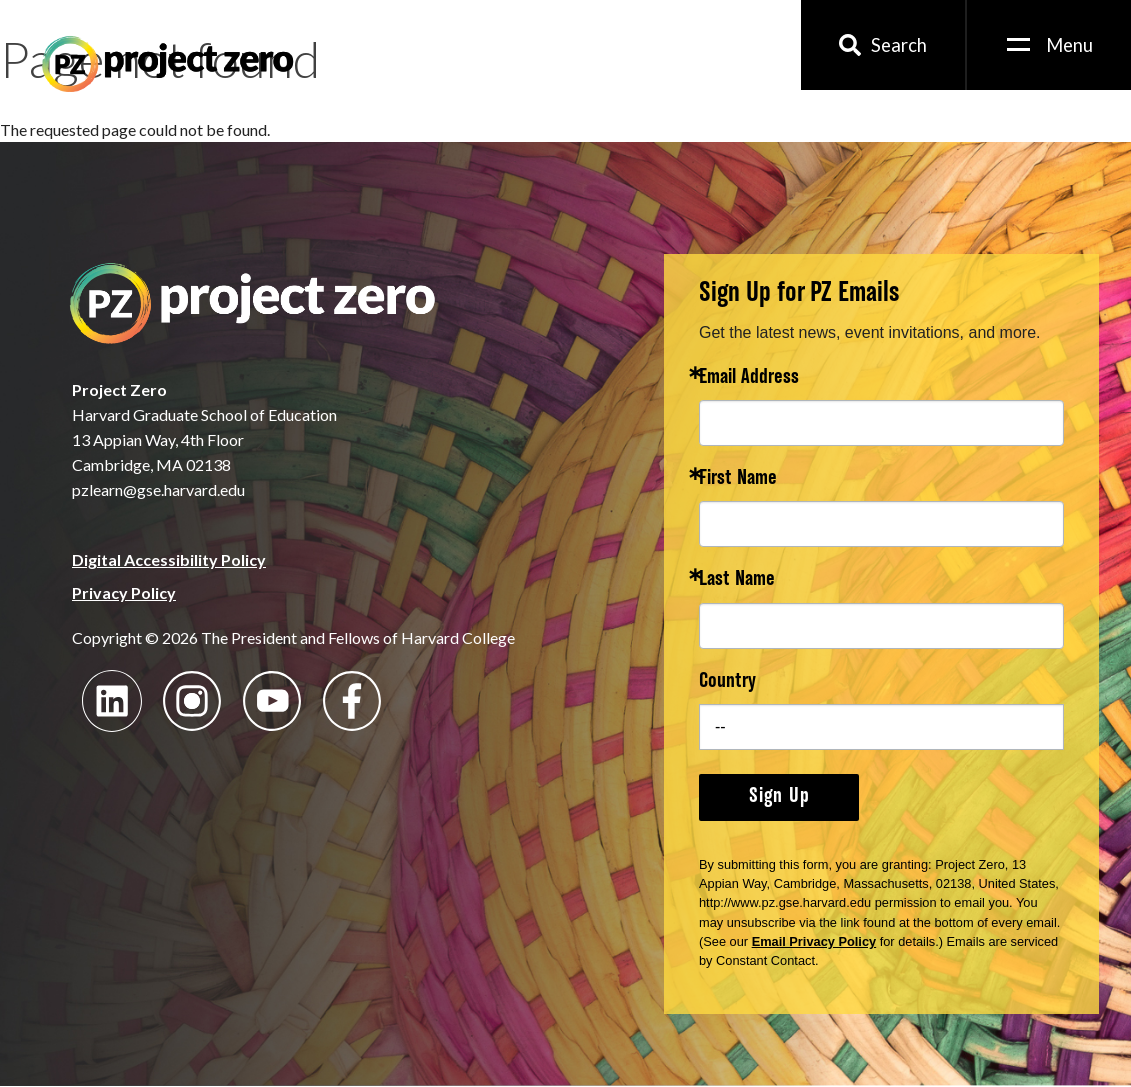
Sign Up (779, 797)
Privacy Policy (124, 592)
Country (727, 682)
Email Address (749, 378)
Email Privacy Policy (814, 941)
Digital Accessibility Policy (169, 559)
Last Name (737, 580)
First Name (738, 479)
